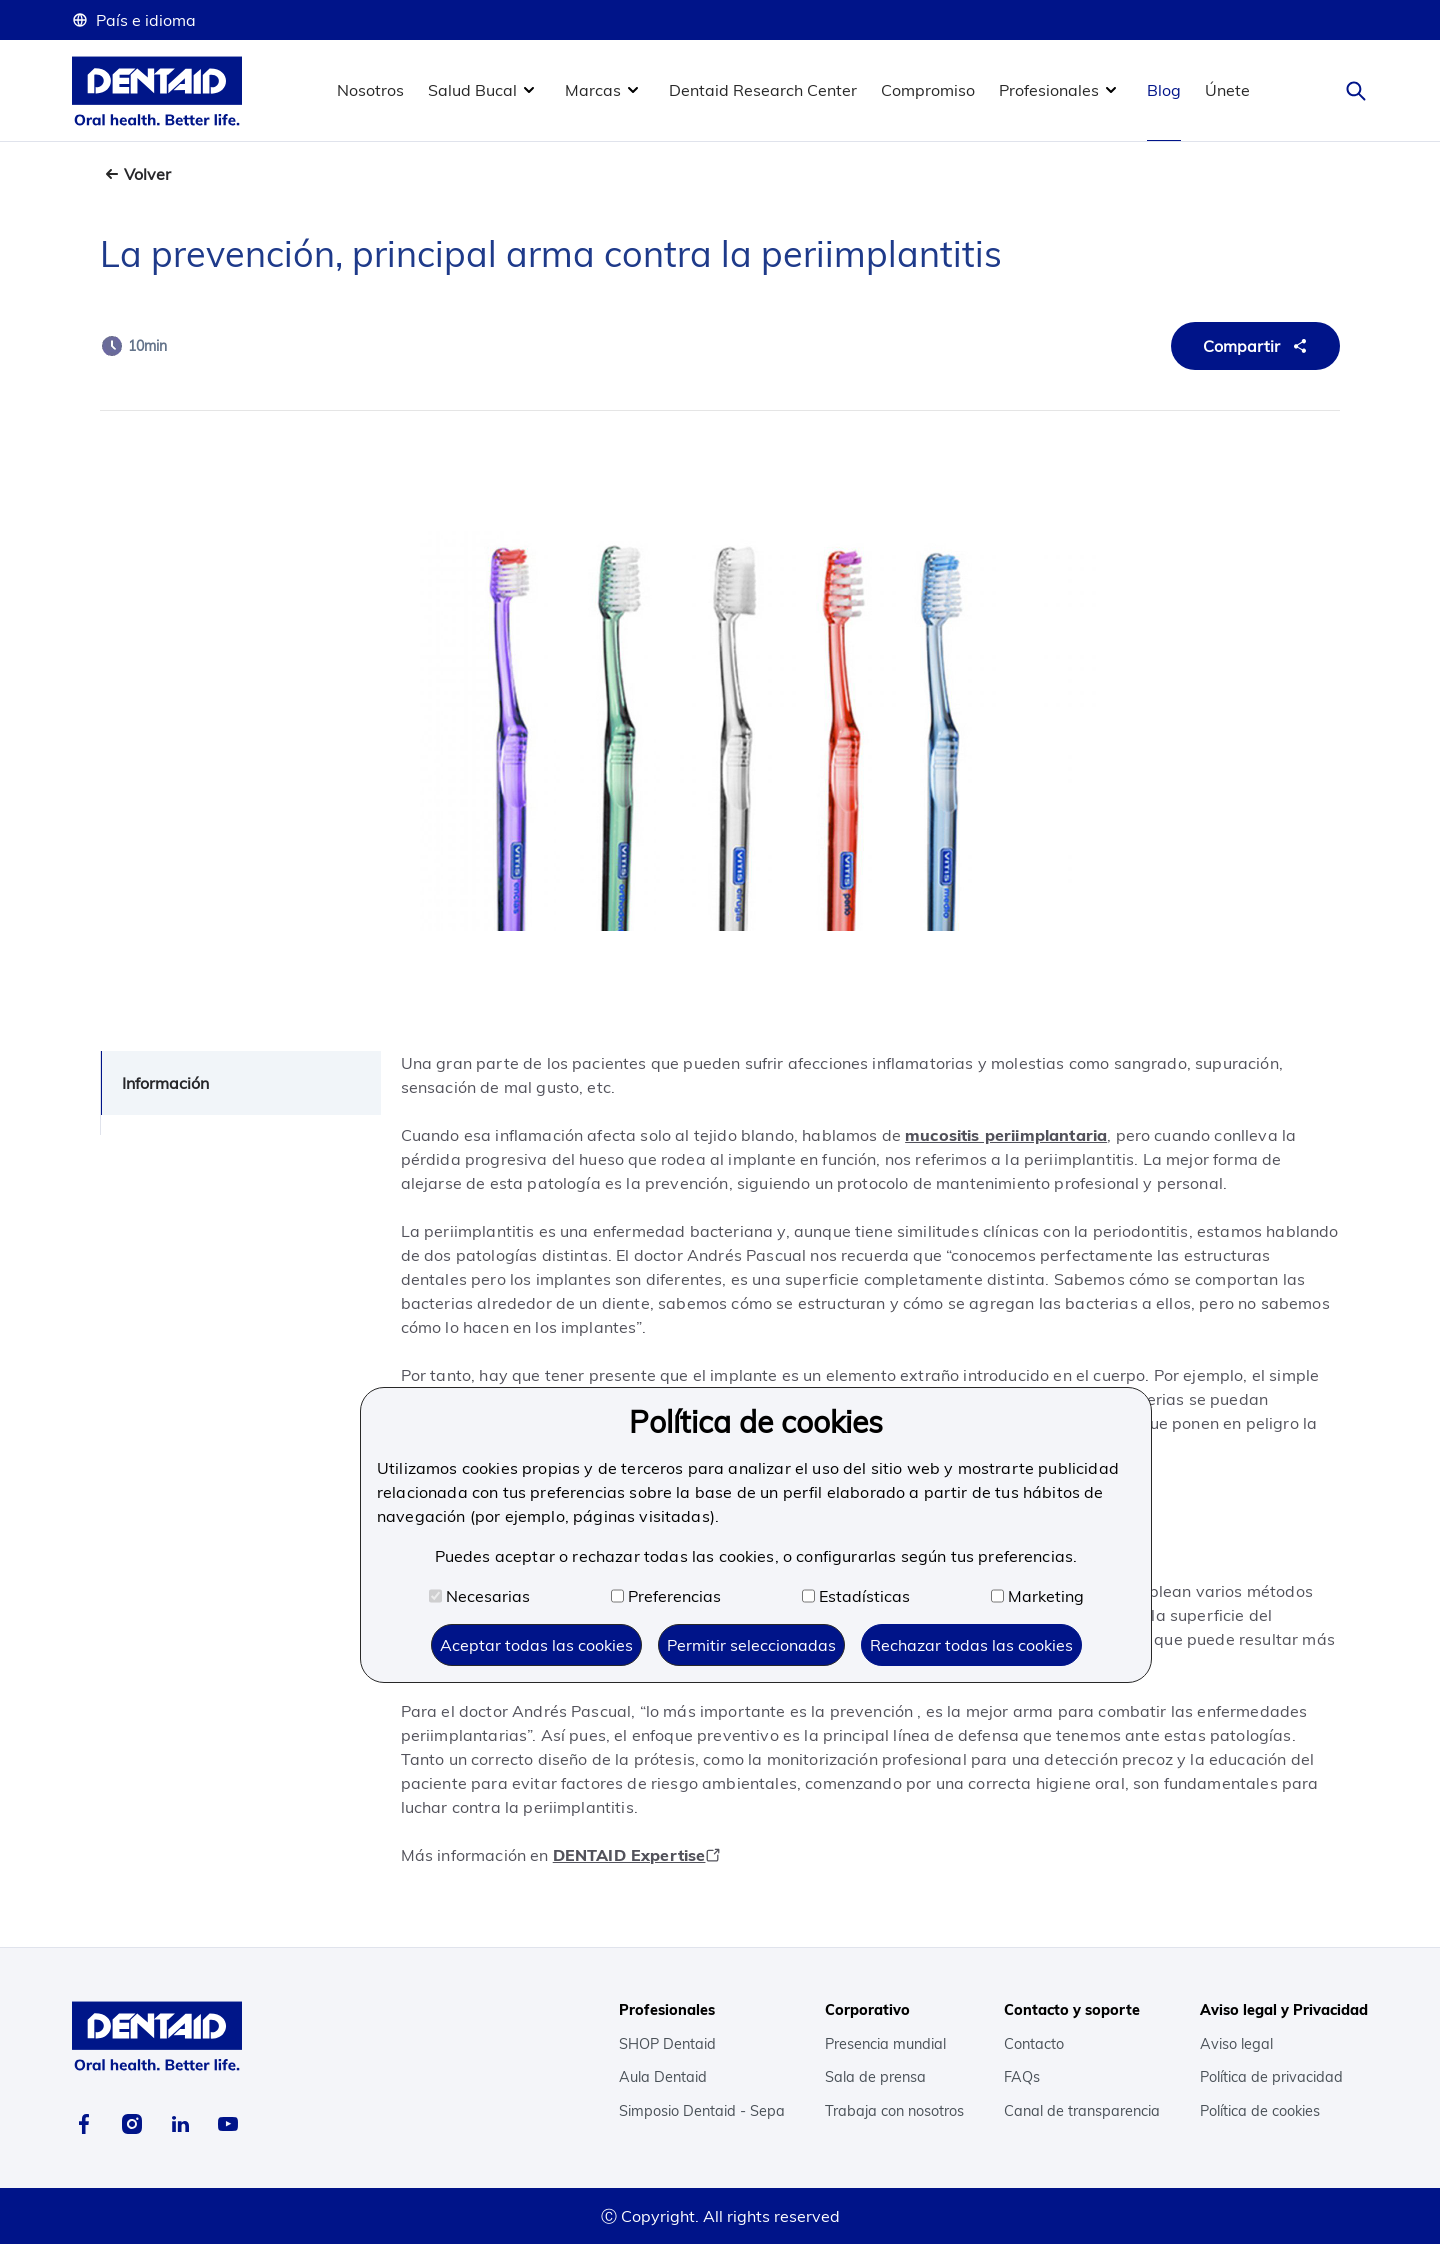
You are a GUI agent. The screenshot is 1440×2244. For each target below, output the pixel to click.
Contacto (1034, 2044)
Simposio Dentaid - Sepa (702, 2111)
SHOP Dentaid (667, 2044)
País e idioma (134, 20)
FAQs (1022, 2077)
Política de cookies (1260, 2111)
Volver (147, 174)
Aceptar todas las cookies (536, 1645)
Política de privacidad (1271, 2077)
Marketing (1037, 1596)
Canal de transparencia (1082, 2111)
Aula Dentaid (663, 2077)
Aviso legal (1236, 2044)
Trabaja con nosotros (894, 2111)
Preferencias (666, 1596)
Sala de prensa (875, 2077)
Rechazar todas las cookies (971, 1645)
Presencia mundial (885, 2044)
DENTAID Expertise (637, 1855)
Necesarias (479, 1596)
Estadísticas (856, 1596)
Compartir (1257, 346)
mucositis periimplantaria (1006, 1135)
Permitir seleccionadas (751, 1645)
